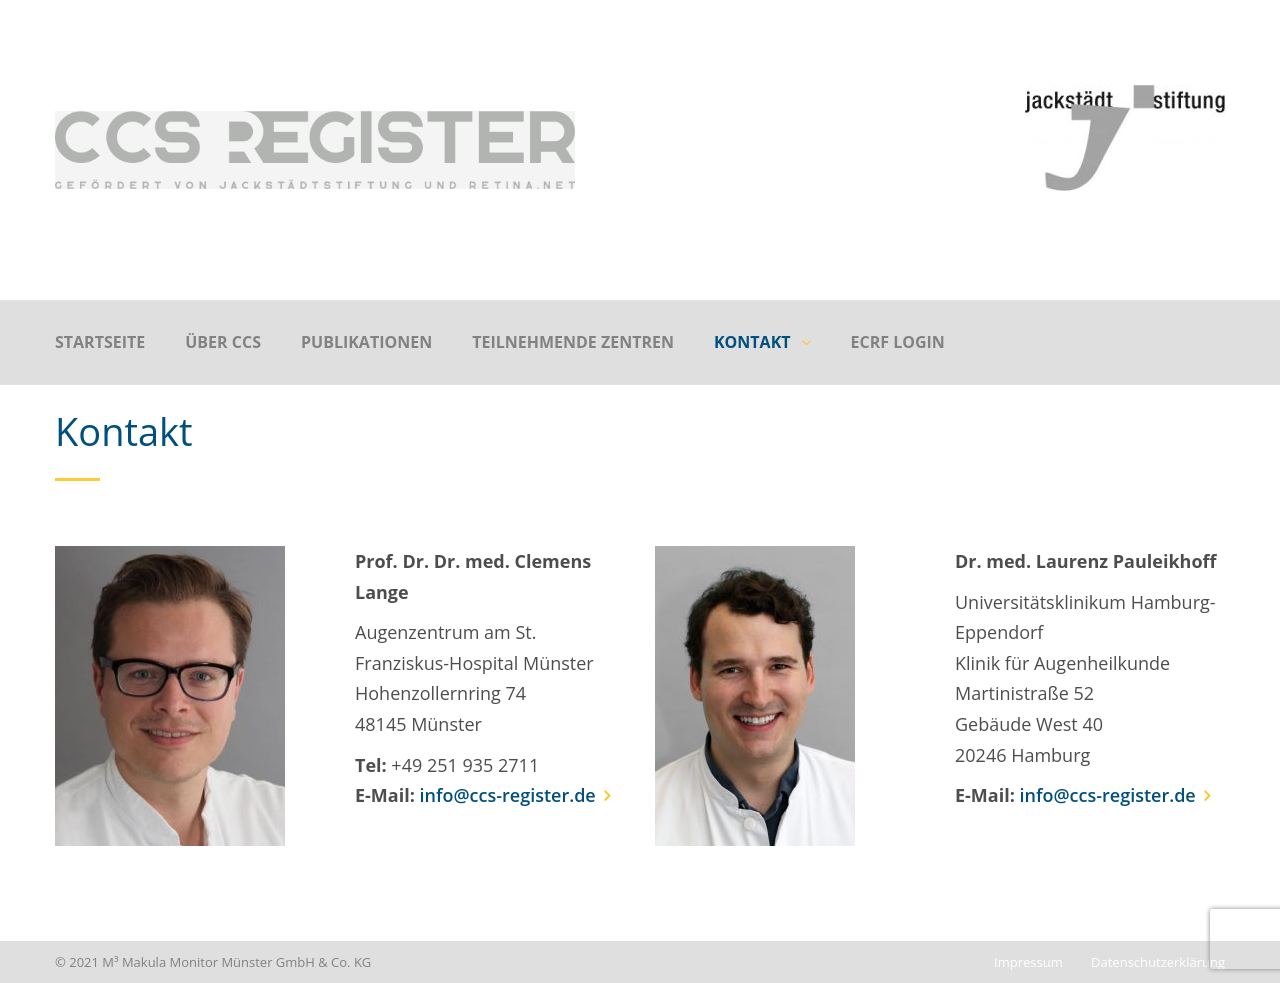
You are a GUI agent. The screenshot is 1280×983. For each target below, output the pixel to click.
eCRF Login (898, 342)
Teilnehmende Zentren (573, 342)
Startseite (100, 342)
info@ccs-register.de (508, 795)
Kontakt (752, 342)
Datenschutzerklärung (1158, 962)
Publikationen (366, 342)
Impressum (1028, 962)
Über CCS (223, 342)
